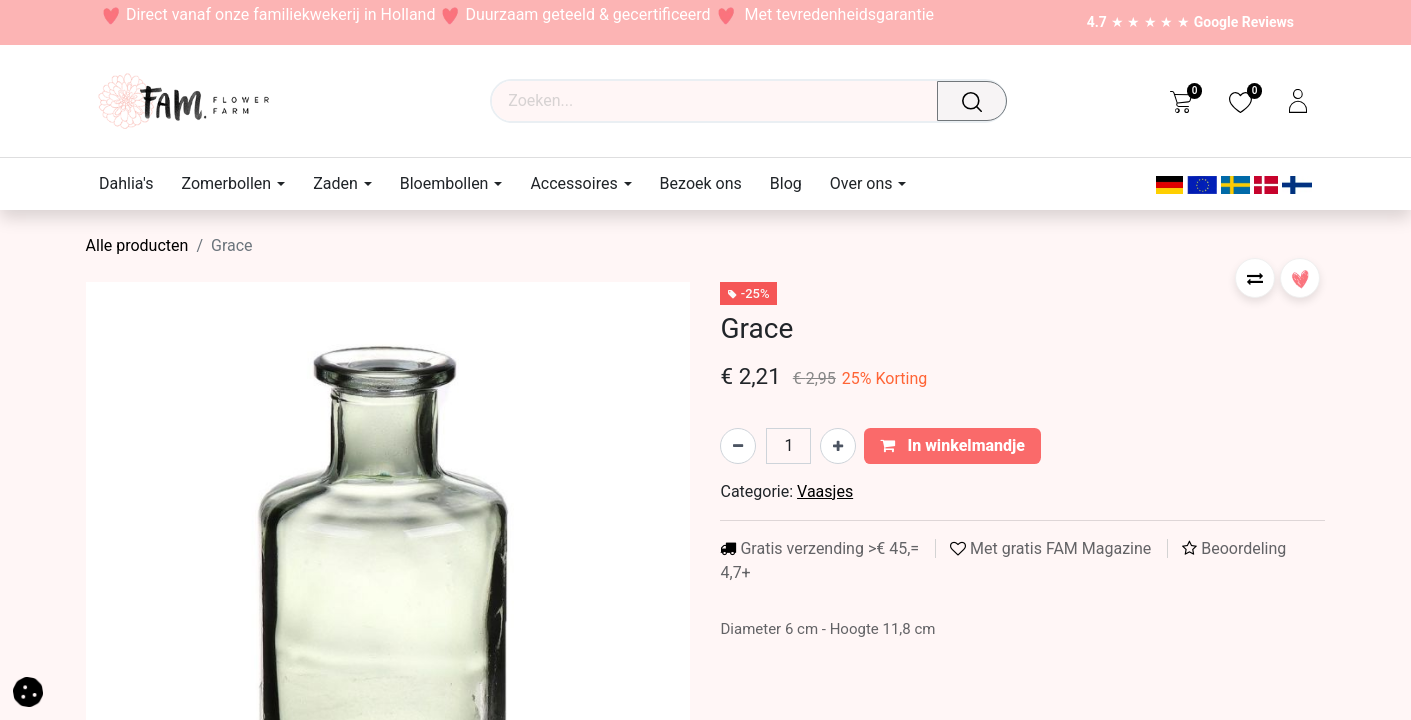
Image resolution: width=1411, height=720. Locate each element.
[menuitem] (133, 183)
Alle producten (137, 245)
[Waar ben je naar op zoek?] (977, 101)
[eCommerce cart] (1180, 101)
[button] (1255, 278)
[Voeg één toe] (838, 446)
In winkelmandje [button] (952, 445)
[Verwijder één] (738, 446)
